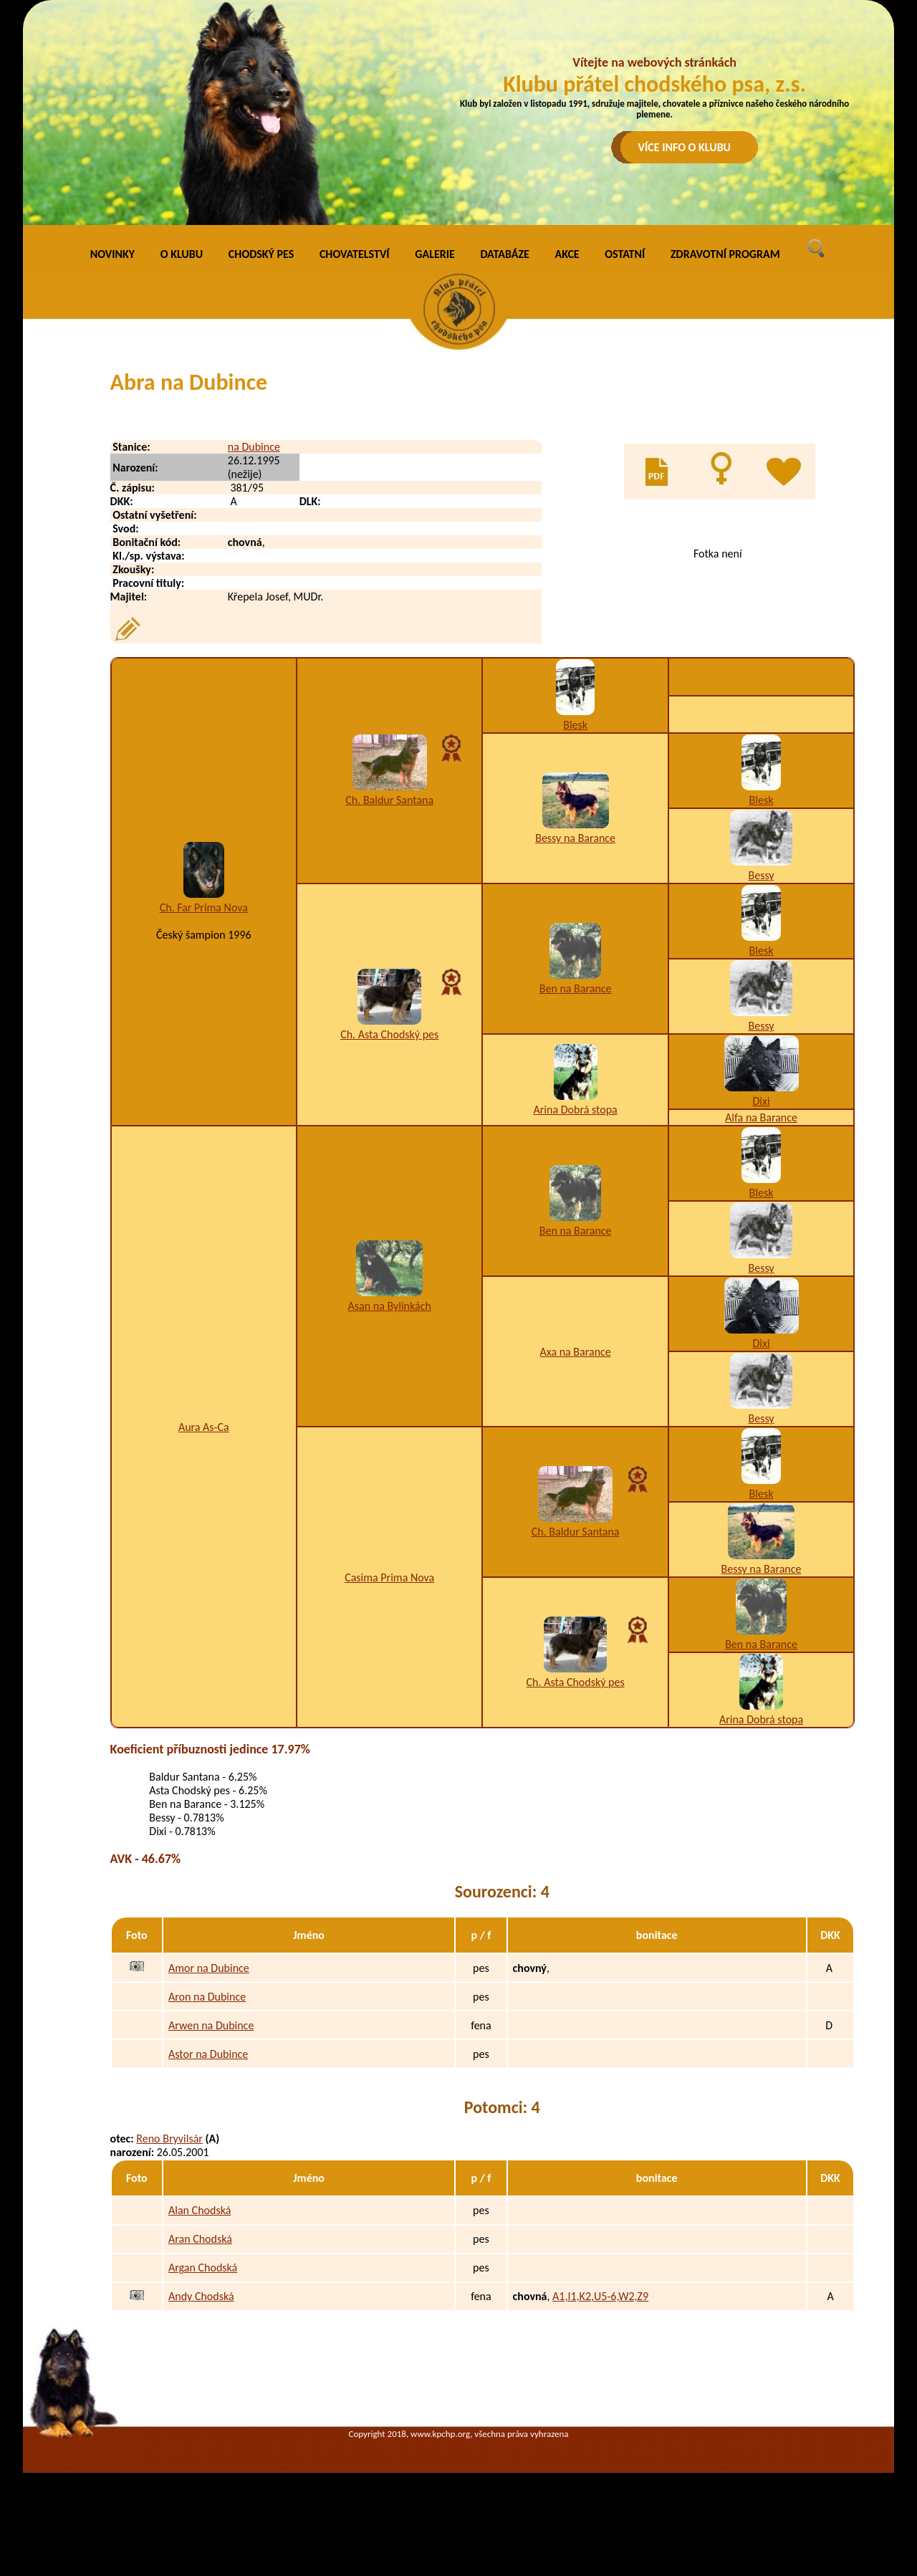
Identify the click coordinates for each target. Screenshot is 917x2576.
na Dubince (254, 447)
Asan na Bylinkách (389, 1306)
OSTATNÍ (625, 254)
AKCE (567, 254)
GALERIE (435, 254)
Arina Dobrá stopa (576, 1109)
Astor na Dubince (208, 2054)
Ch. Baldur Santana (389, 800)
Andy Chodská (201, 2296)
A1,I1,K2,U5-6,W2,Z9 (600, 2296)
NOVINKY (112, 254)
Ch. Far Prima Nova (204, 907)
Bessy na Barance (575, 838)
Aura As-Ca (203, 1427)
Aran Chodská (200, 2239)
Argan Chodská (202, 2267)
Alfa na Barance (761, 1117)
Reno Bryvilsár (169, 2138)
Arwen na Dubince (211, 2025)
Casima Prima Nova (389, 1577)
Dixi (760, 1101)
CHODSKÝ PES (261, 254)
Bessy (761, 875)
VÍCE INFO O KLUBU (684, 147)
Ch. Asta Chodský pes (389, 1034)
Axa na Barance (574, 1352)
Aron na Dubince (207, 1996)
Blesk (575, 725)
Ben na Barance (575, 988)
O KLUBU (181, 254)
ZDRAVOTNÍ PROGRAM (725, 254)
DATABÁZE (504, 254)
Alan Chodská (199, 2210)
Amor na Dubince (208, 1968)
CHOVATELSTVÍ (355, 254)
